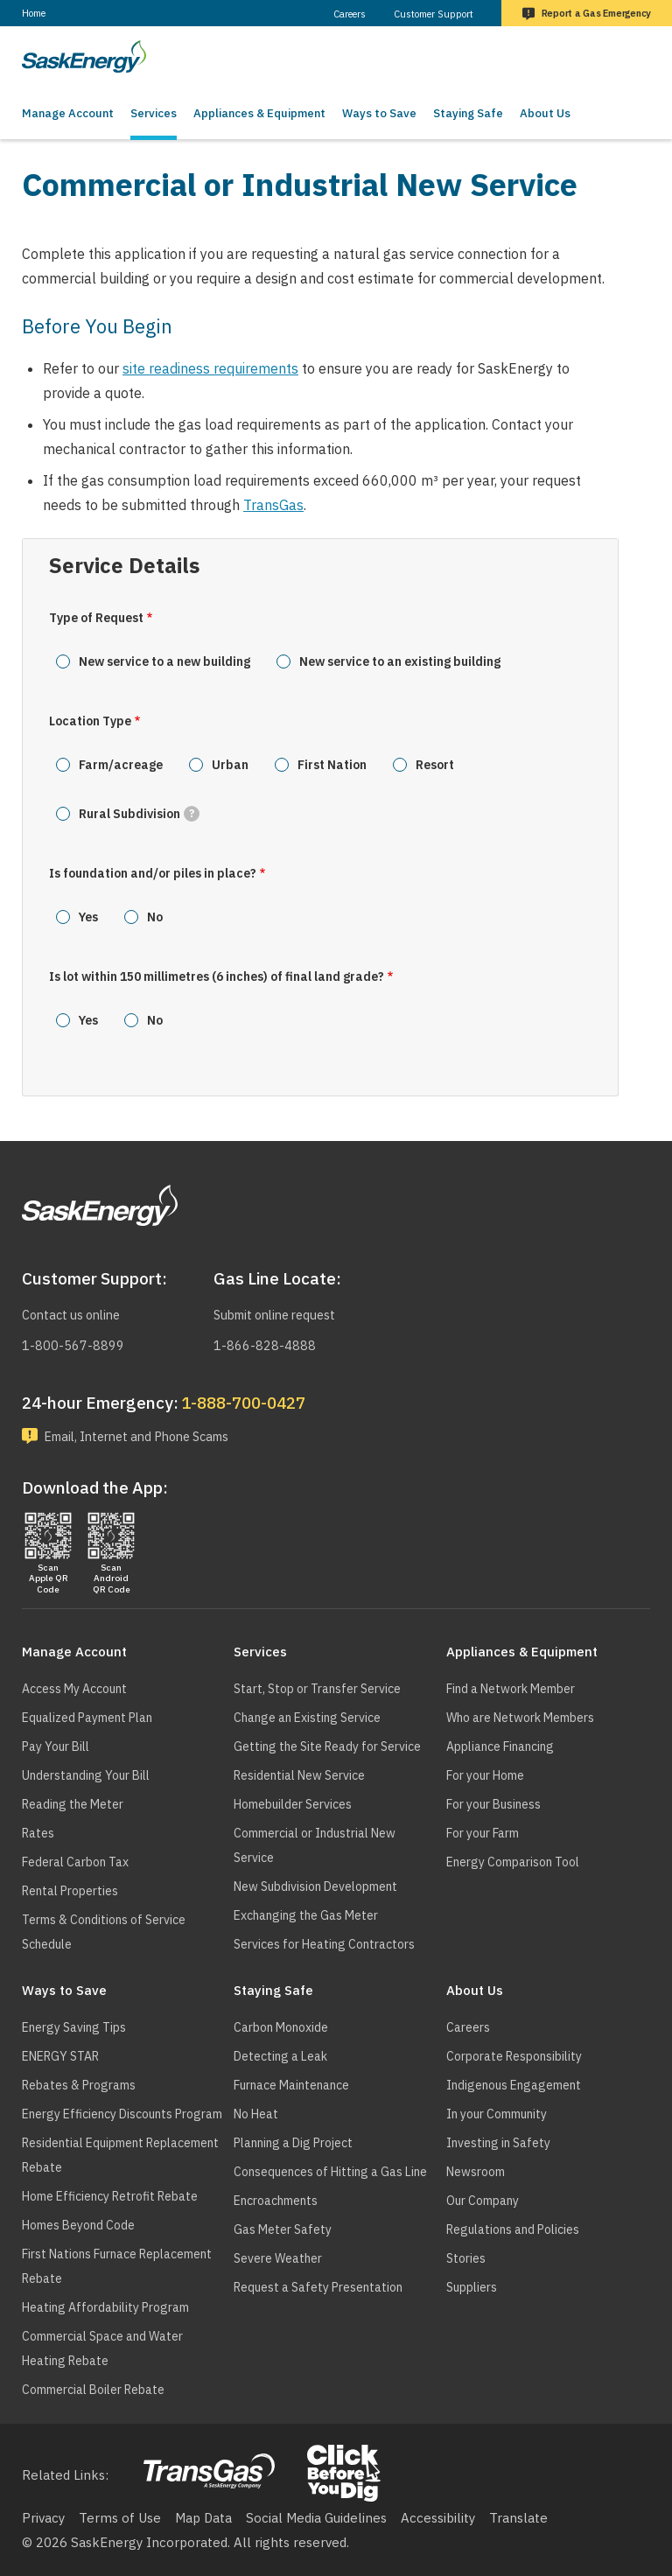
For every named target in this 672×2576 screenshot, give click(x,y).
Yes (88, 917)
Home (34, 13)
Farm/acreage (121, 765)
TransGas (273, 505)
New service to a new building (164, 661)
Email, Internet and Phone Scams (146, 1435)
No (155, 917)
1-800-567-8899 (73, 1343)
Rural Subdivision (139, 814)
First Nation (332, 765)
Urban (230, 765)
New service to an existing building (399, 661)
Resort (435, 765)
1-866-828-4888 (265, 1343)
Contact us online (75, 1313)
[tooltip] (192, 814)
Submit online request (281, 1313)
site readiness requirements (210, 368)
